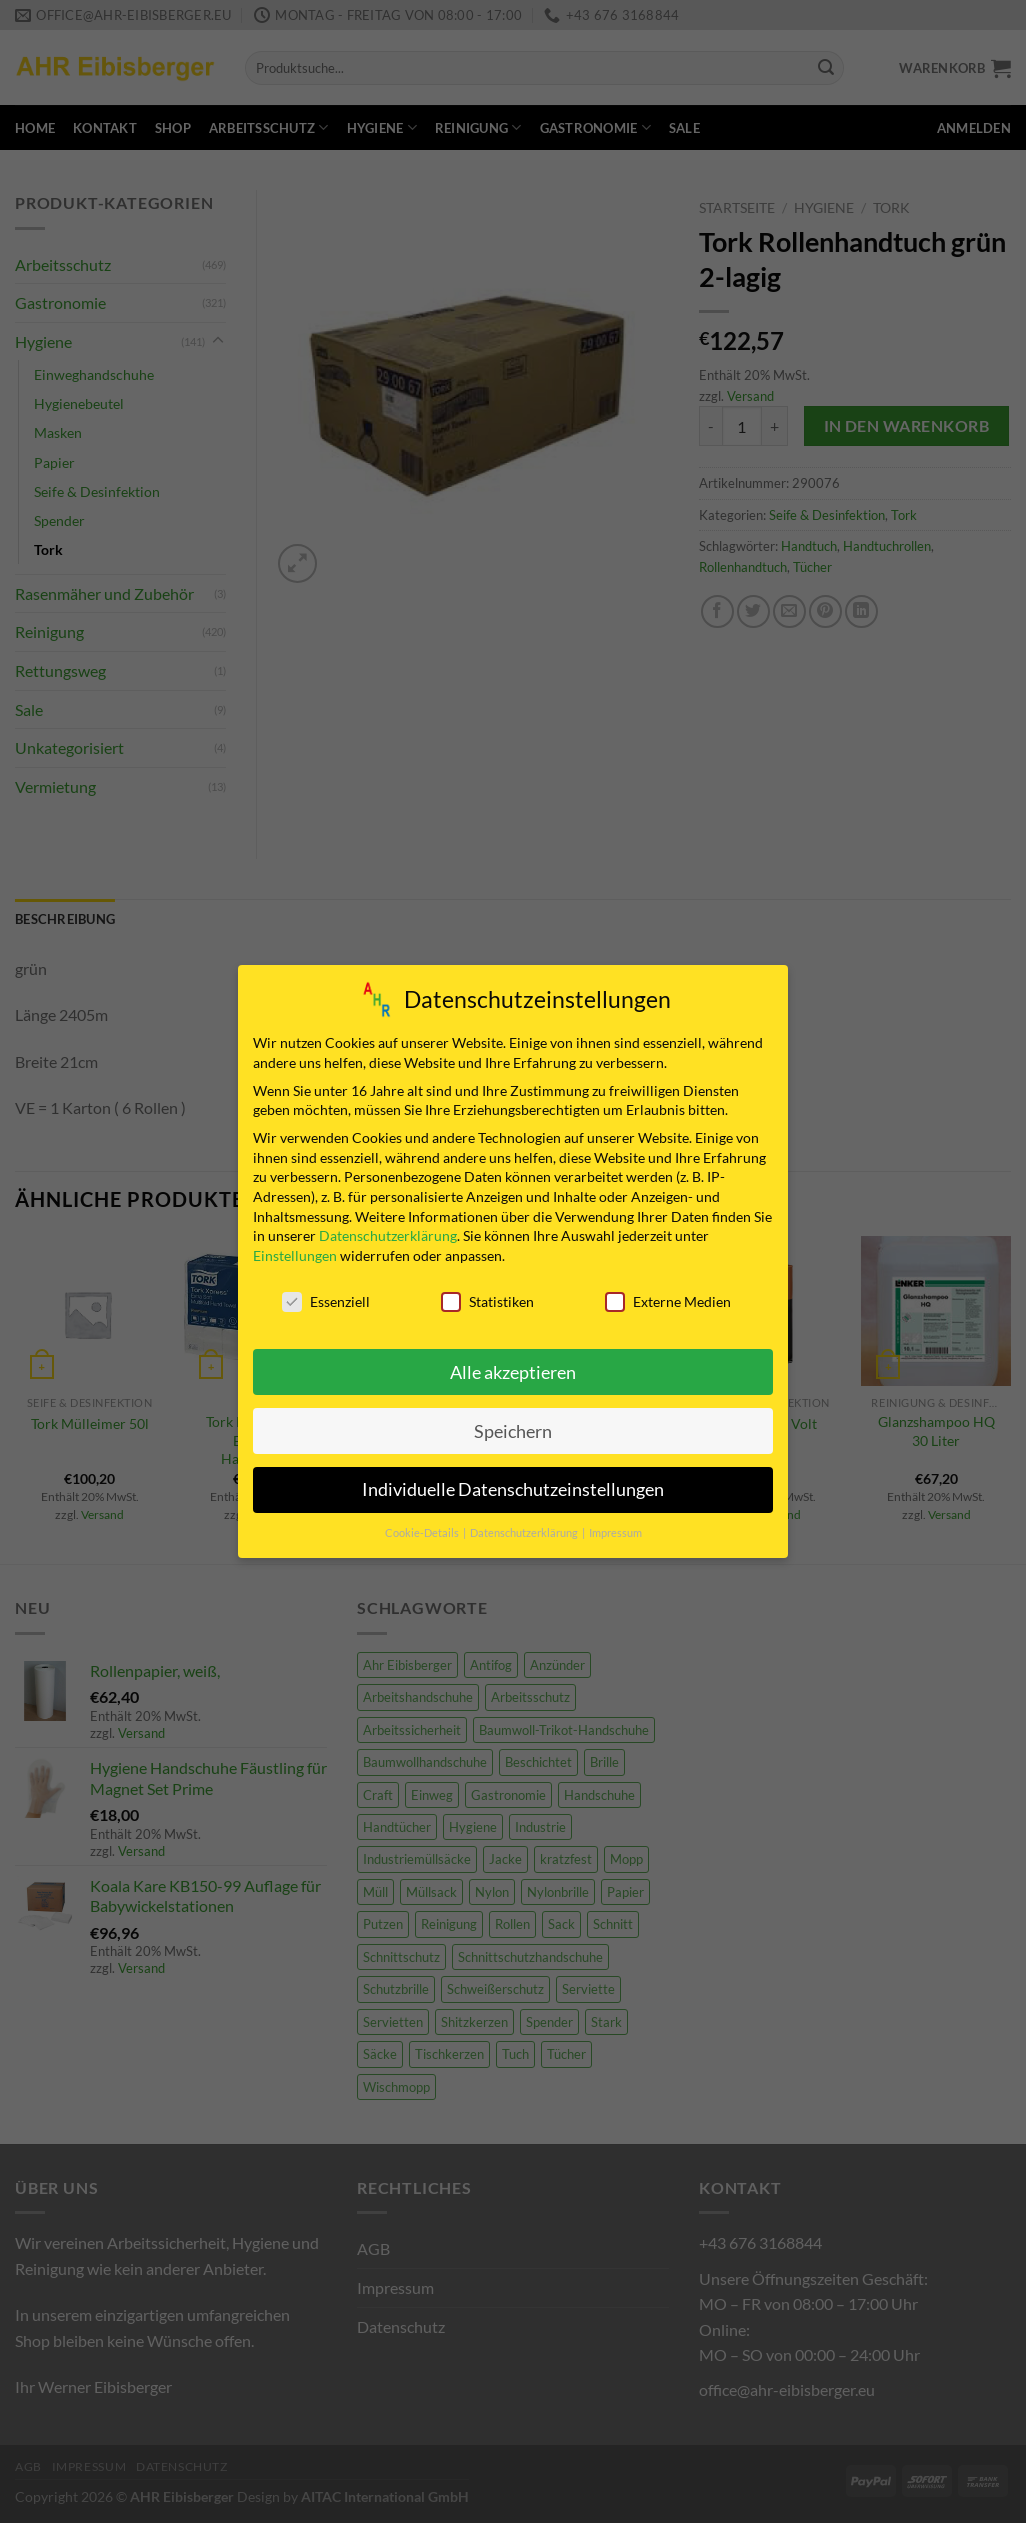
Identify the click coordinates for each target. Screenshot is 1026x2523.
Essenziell (326, 1296)
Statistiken (487, 1296)
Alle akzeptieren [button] (513, 1367)
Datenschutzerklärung (388, 1231)
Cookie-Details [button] (423, 1529)
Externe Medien (668, 1296)
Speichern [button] (513, 1426)
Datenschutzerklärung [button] (525, 1529)
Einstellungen (295, 1250)
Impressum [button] (615, 1529)
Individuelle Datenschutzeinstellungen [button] (513, 1485)
